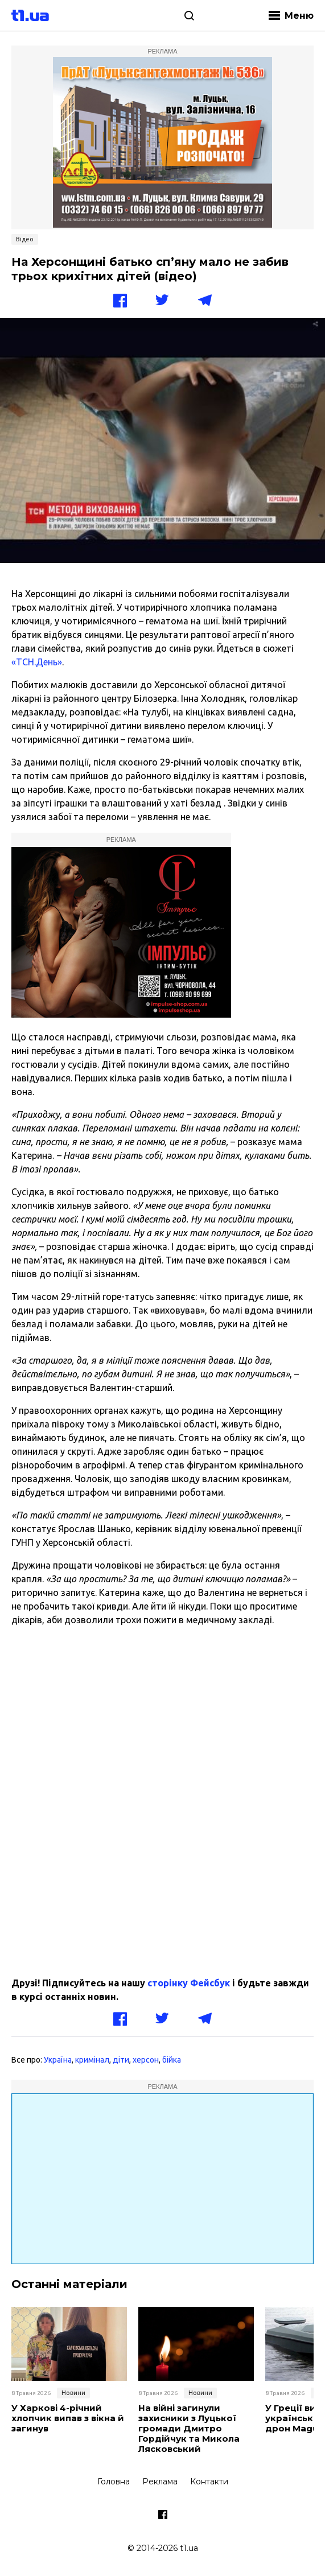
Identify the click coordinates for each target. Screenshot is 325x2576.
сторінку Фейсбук (188, 1983)
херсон (146, 2059)
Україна (58, 2059)
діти (121, 2059)
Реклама (160, 2481)
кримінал (92, 2059)
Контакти (209, 2481)
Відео (25, 239)
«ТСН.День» (36, 662)
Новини (73, 2392)
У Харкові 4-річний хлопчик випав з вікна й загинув (67, 2418)
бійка (171, 2059)
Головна (113, 2481)
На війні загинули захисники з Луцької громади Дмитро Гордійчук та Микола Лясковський (189, 2428)
